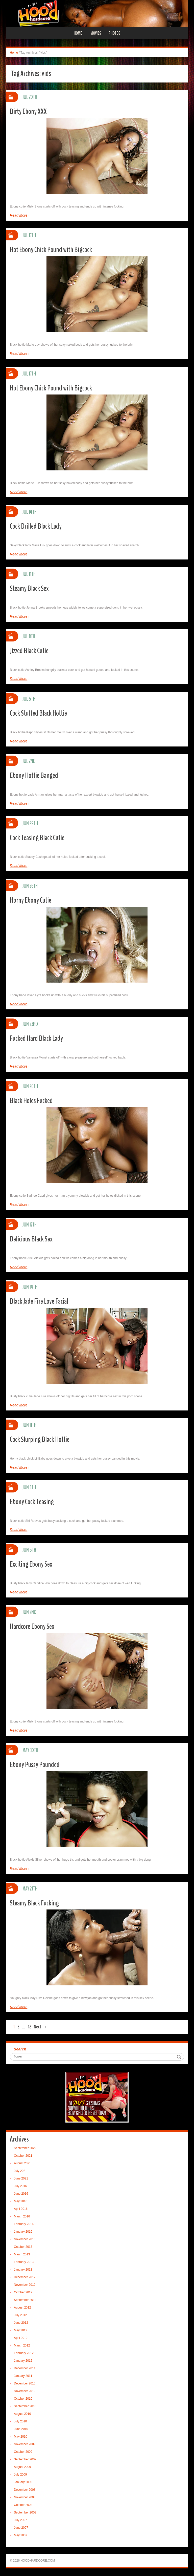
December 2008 (24, 2489)
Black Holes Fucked (31, 1100)
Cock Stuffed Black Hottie (38, 713)
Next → (40, 2026)
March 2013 (22, 2254)
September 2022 (25, 2148)
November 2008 (24, 2497)
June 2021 (21, 2178)
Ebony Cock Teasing (32, 1502)
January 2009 (23, 2482)
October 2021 (23, 2155)
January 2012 (23, 2360)
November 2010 (24, 2391)
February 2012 (24, 2353)
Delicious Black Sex (31, 1239)
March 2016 (22, 2216)
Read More (18, 215)
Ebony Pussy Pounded (35, 1764)
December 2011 (24, 2368)
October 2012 (23, 2292)
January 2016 (23, 2231)
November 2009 (24, 2444)
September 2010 (25, 2406)
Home (78, 33)
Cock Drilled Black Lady (36, 526)
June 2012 (21, 2322)
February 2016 (24, 2224)
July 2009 (20, 2474)
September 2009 (25, 2459)
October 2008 (23, 2505)
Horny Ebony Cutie (30, 900)
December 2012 (24, 2277)
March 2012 (22, 2345)
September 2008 (25, 2512)
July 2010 (20, 2421)
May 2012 (20, 2330)
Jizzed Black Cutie (29, 651)
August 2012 (22, 2307)
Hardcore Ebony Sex (32, 1626)
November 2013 (24, 2239)
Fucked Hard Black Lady (36, 1038)
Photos (114, 33)
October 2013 (23, 2247)
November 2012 (24, 2285)
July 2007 (20, 2520)
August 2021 (22, 2163)
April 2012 (21, 2338)
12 (29, 2026)
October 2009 (23, 2452)
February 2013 (24, 2262)
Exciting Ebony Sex (31, 1564)
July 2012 (20, 2315)
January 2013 (23, 2269)
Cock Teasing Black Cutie (37, 838)
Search (20, 2049)
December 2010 (24, 2383)
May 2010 (20, 2436)
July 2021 (20, 2171)
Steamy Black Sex (29, 588)
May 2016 (20, 2201)
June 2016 (21, 2193)
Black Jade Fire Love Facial (39, 1301)
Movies (95, 33)
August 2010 (22, 2414)
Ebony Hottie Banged (34, 775)
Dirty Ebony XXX (28, 111)
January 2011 (23, 2376)
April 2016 (21, 2209)
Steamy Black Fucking (34, 1903)
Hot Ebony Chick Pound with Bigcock (51, 249)
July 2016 (20, 2186)
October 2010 (23, 2398)
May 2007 (20, 2535)
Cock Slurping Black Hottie (39, 1439)
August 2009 (22, 2467)
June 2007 (21, 2527)
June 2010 (21, 2429)
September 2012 (25, 2300)
